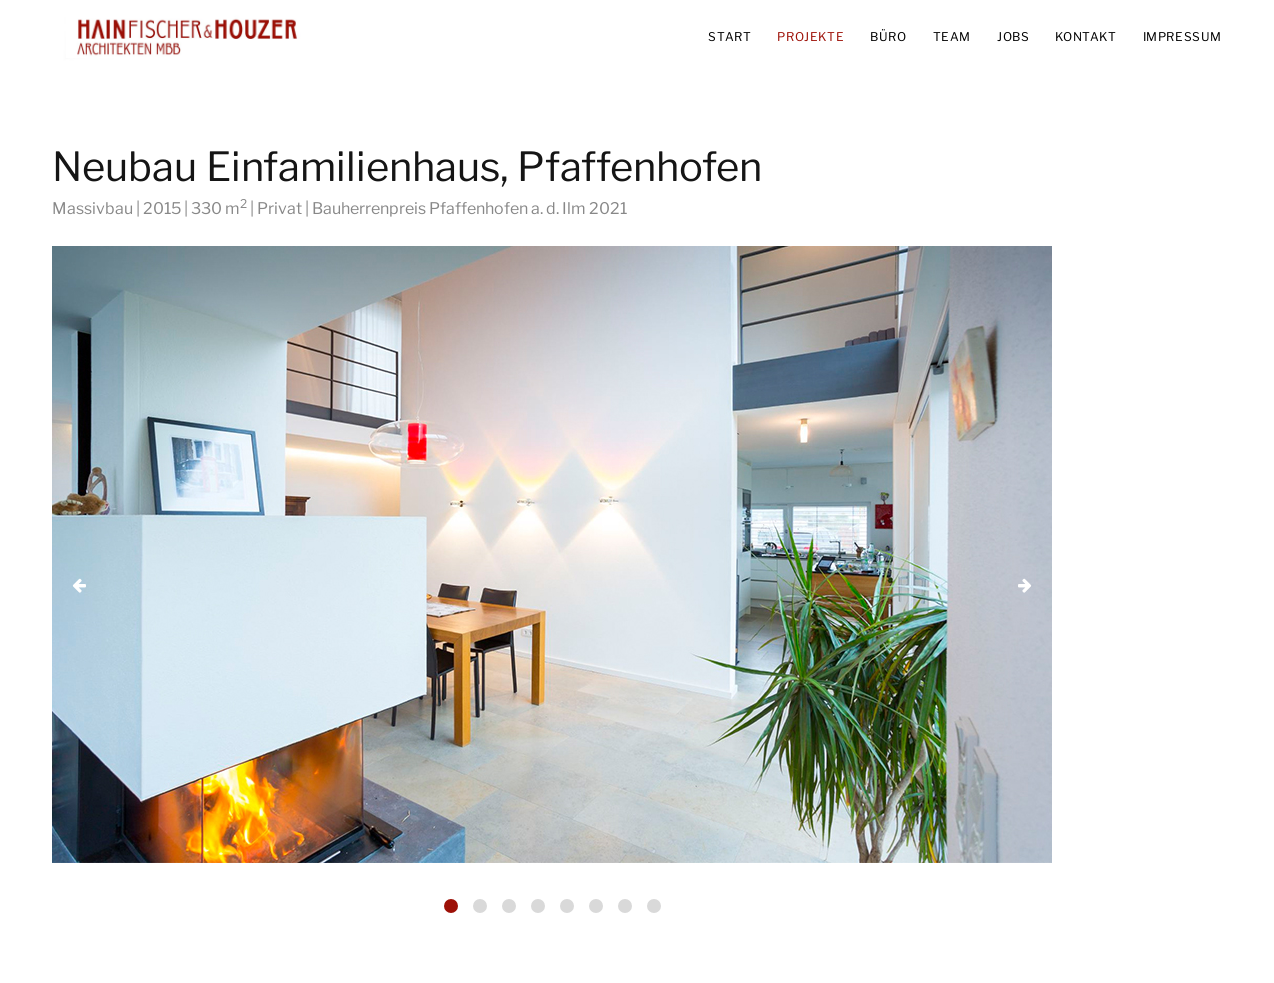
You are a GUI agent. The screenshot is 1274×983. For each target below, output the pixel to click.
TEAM (952, 36)
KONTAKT (1085, 36)
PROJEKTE (810, 36)
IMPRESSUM (1182, 36)
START (729, 36)
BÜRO (888, 36)
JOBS (1013, 36)
